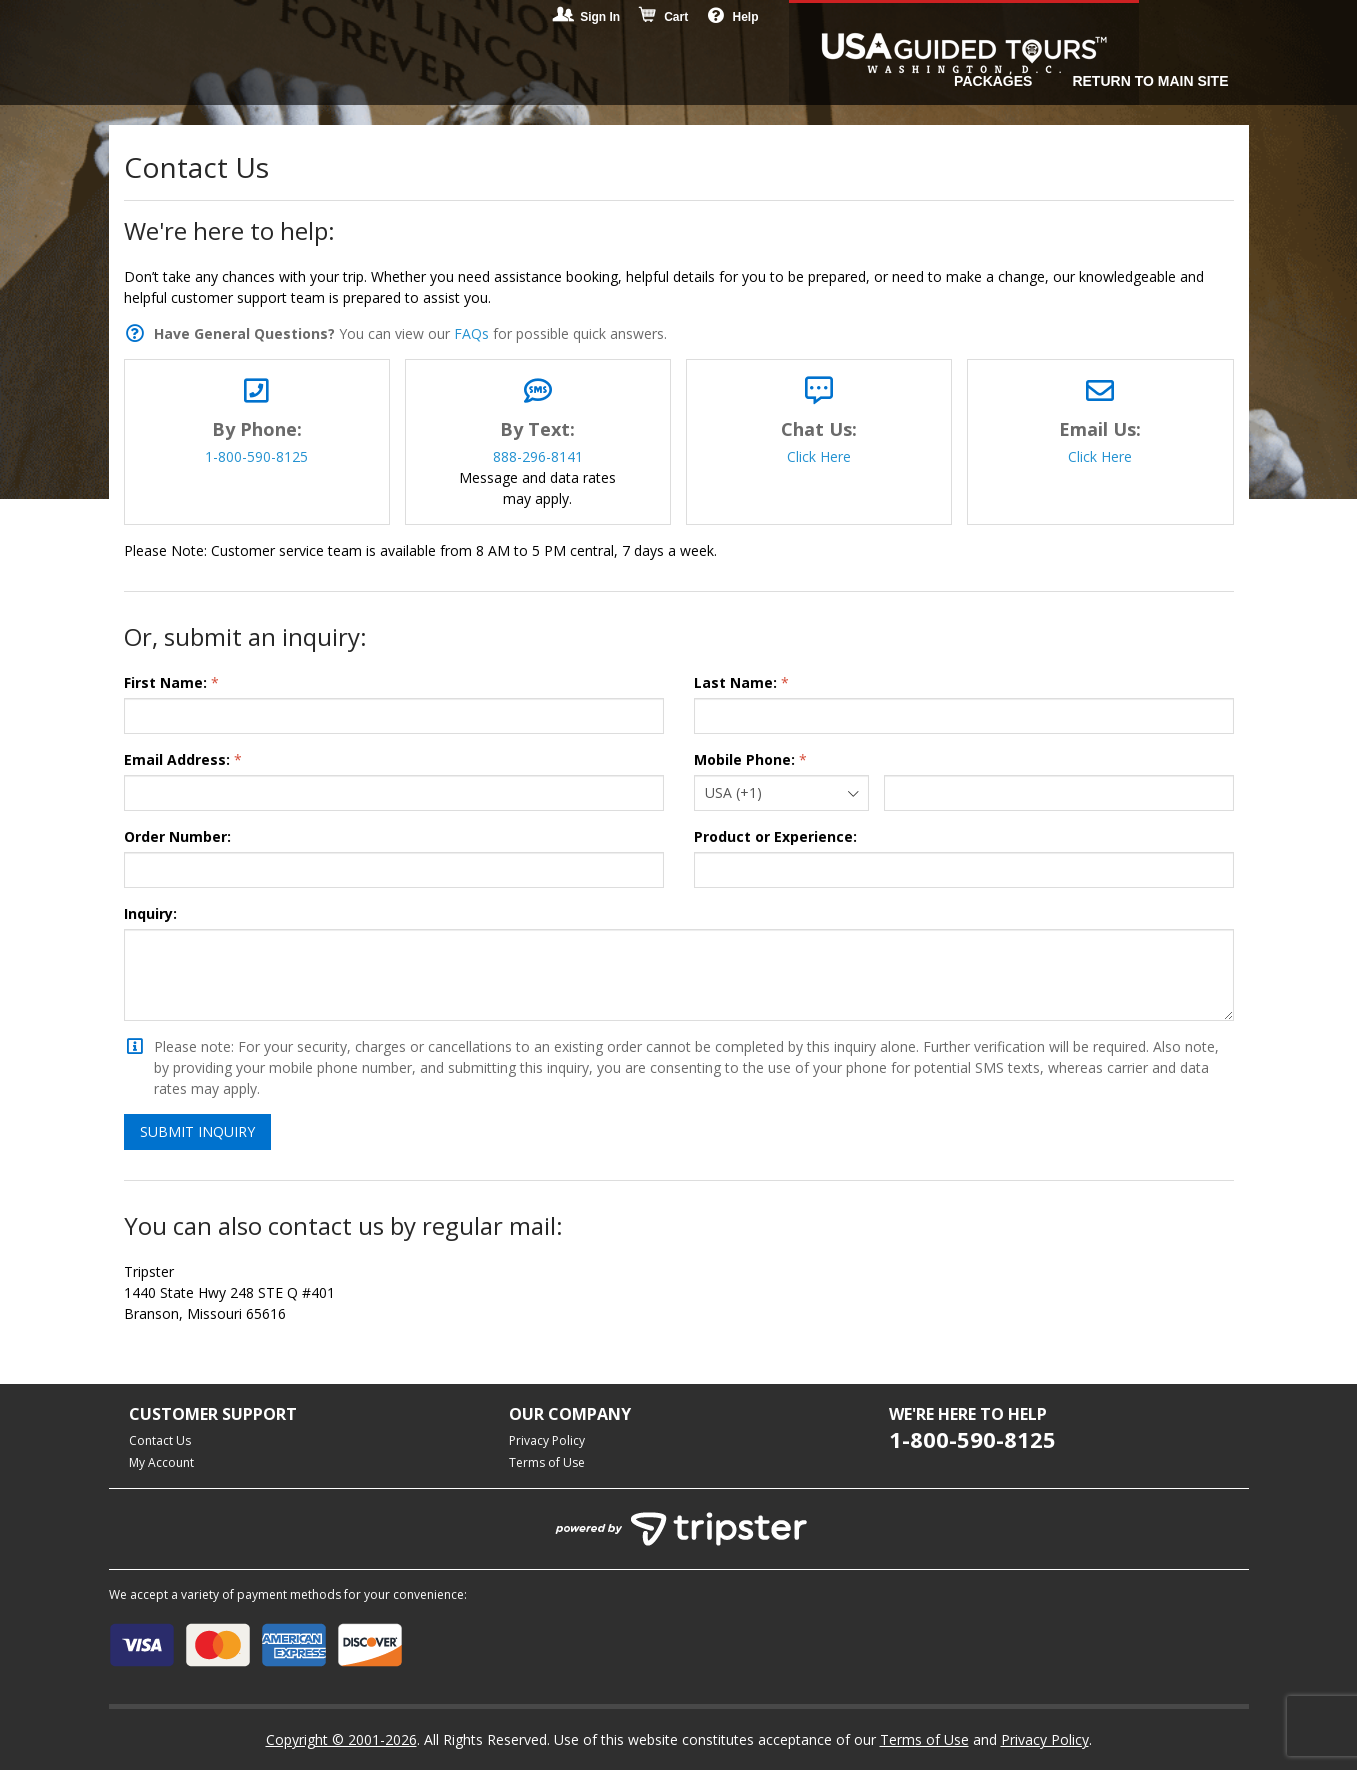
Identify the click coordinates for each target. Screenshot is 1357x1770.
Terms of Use (547, 1462)
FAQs (471, 333)
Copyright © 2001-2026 (341, 1739)
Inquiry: (150, 913)
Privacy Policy (547, 1440)
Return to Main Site (1150, 81)
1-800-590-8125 (256, 456)
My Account (161, 1462)
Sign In (588, 17)
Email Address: (177, 759)
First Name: (165, 682)
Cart (664, 17)
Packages (993, 81)
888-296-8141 (538, 456)
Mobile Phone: (744, 759)
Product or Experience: (775, 836)
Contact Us (160, 1440)
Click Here (819, 456)
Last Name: (735, 682)
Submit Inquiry (197, 1131)
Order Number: (177, 836)
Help (733, 16)
